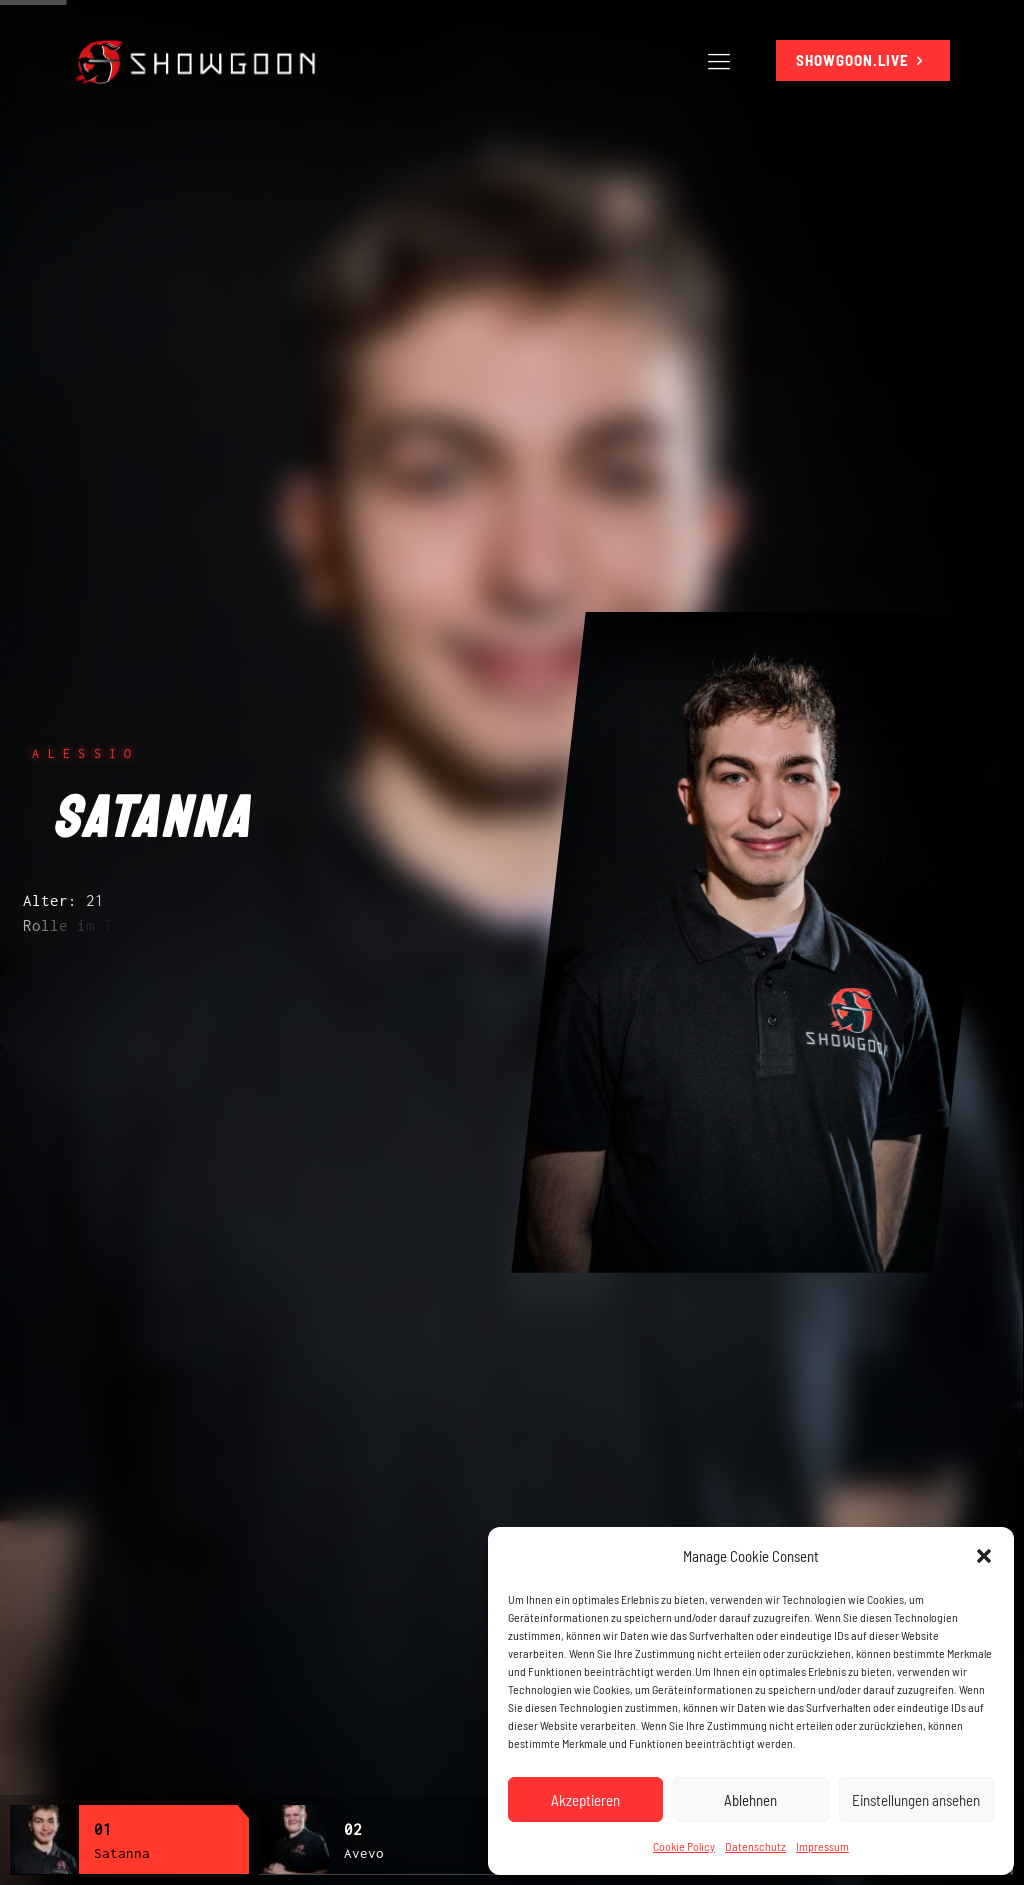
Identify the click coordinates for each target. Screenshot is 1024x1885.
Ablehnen (750, 1800)
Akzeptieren (585, 1800)
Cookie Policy (684, 1846)
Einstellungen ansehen (916, 1800)
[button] (984, 1556)
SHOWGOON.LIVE (863, 60)
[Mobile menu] (719, 60)
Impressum (822, 1846)
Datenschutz (755, 1846)
